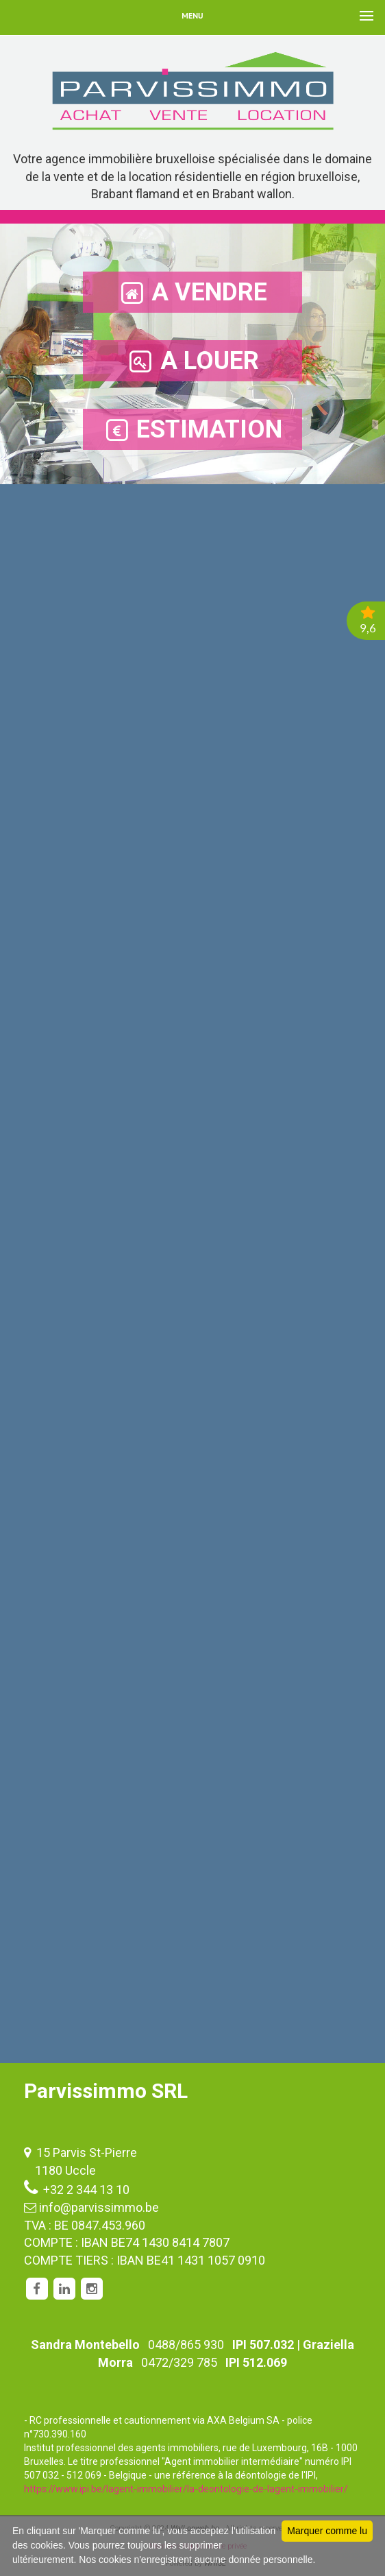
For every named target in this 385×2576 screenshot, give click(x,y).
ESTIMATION (192, 429)
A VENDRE (192, 292)
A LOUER (193, 361)
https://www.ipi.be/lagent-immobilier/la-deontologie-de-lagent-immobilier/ (186, 2488)
